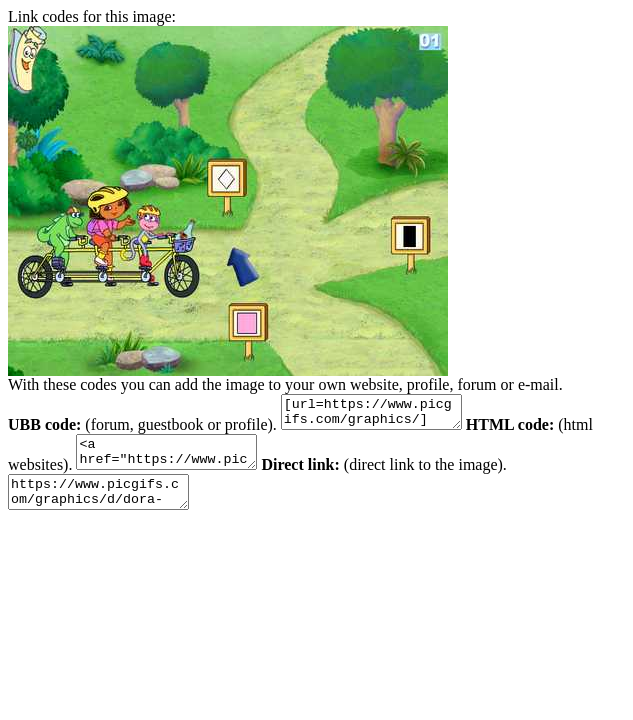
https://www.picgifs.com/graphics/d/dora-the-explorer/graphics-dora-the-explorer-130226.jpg (108, 507)
